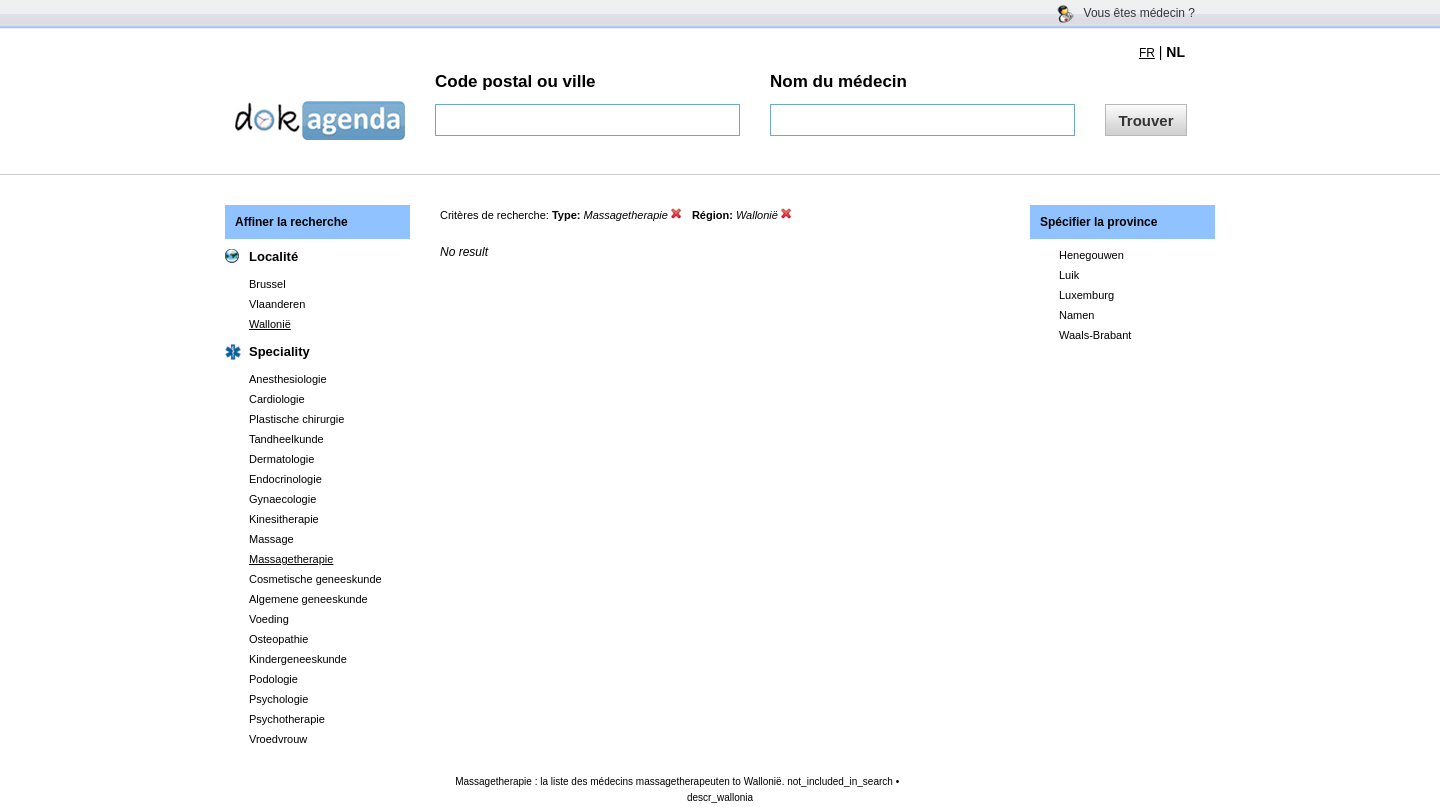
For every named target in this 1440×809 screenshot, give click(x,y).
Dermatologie (281, 459)
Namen (1076, 315)
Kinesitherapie (284, 519)
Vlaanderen (277, 304)
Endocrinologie (285, 479)
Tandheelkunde (286, 439)
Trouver (1145, 120)
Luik (1069, 275)
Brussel (267, 284)
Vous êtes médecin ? (1139, 13)
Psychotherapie (287, 719)
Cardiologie (277, 399)
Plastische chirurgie (296, 419)
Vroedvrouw (278, 739)
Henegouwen (1091, 255)
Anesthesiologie (288, 379)
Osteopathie (278, 639)
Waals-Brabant (1095, 335)
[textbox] (587, 120)
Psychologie (278, 699)
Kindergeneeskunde (298, 659)
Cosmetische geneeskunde (315, 579)
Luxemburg (1086, 295)
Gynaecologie (282, 499)
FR (1147, 53)
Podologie (273, 679)
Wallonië (270, 324)
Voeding (269, 619)
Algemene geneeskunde (308, 599)
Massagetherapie (291, 559)
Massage (271, 539)
